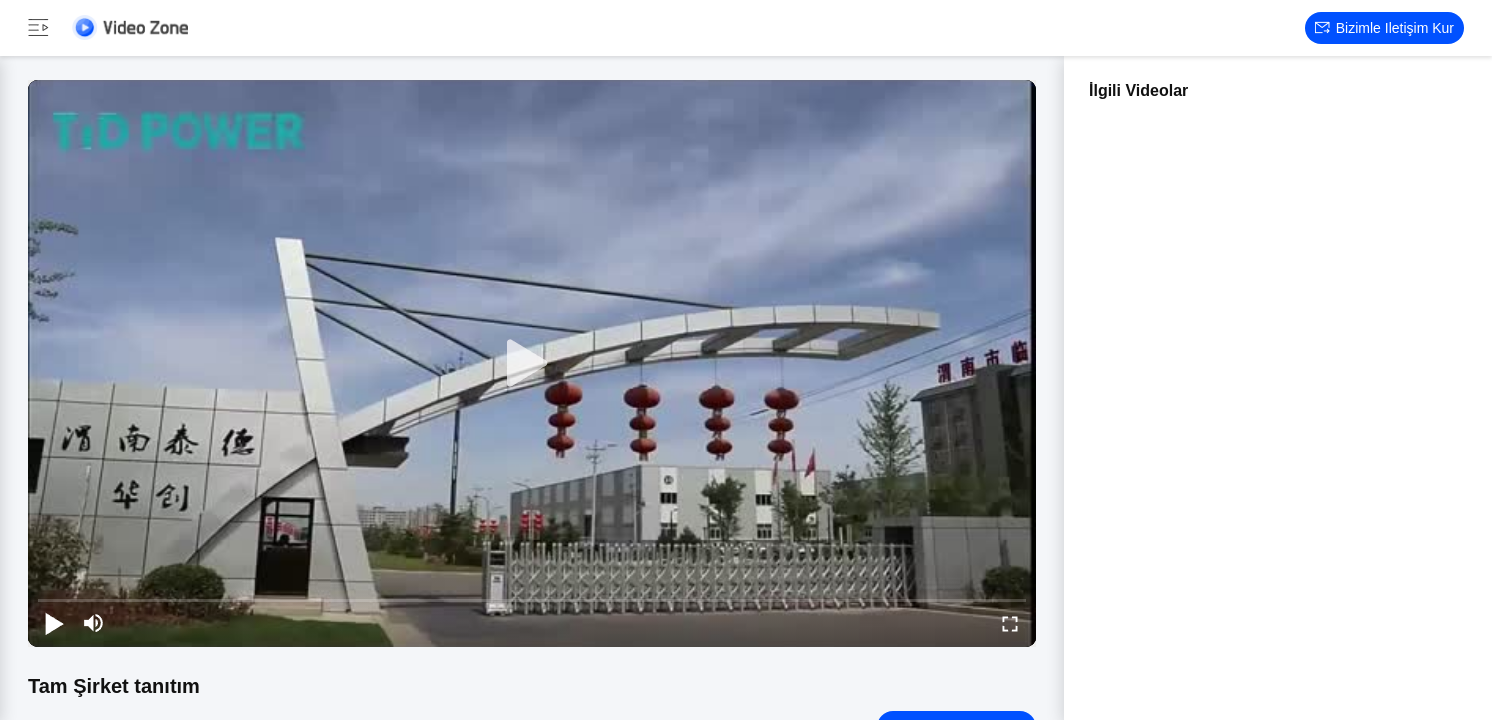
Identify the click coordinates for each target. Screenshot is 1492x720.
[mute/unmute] (94, 623)
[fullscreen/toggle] (1010, 623)
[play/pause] (54, 623)
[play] (532, 364)
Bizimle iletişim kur (1384, 28)
